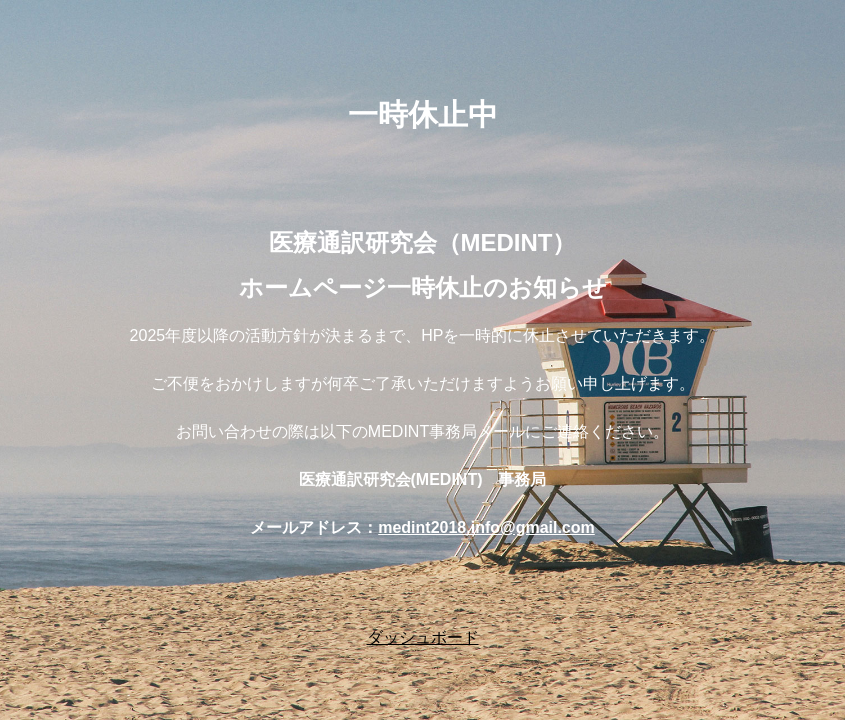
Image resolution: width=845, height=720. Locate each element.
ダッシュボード (423, 637)
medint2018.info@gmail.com (486, 527)
